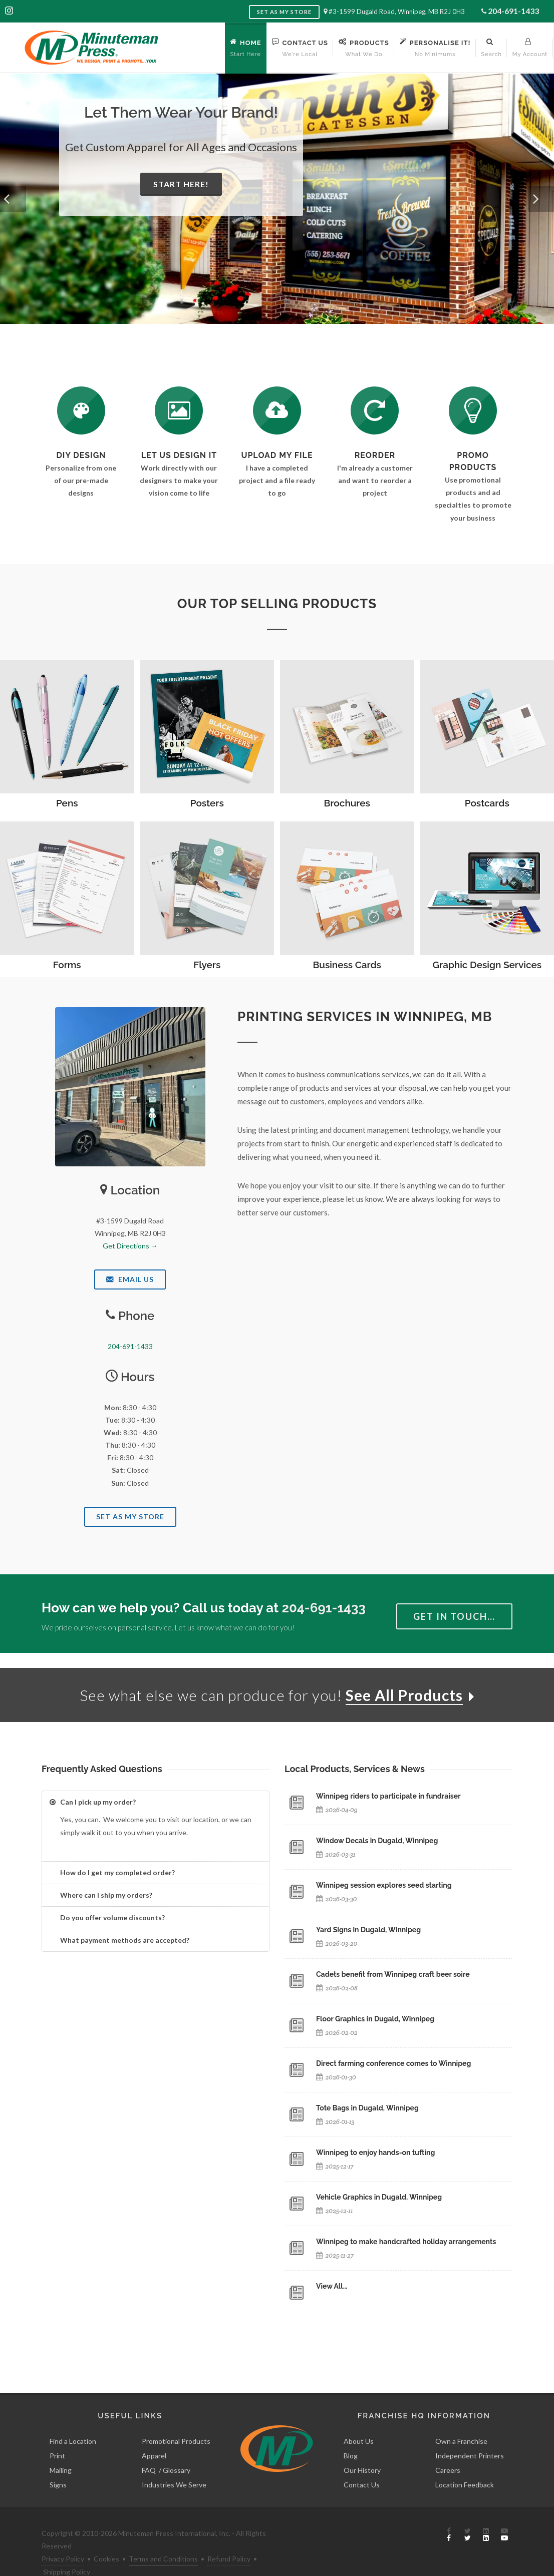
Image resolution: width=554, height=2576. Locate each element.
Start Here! (181, 184)
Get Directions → (130, 1245)
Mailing (61, 2447)
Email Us (130, 1279)
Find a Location (73, 2418)
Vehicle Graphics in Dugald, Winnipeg (379, 2197)
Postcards (487, 802)
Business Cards (347, 964)
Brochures (347, 802)
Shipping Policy (66, 2548)
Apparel (154, 2433)
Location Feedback (464, 2462)
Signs (58, 2462)
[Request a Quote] (179, 410)
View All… (331, 2286)
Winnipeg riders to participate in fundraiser (388, 1796)
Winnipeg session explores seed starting (384, 1885)
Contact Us (362, 2462)
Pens (67, 802)
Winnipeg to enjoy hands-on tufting (375, 2153)
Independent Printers (469, 2433)
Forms (67, 964)
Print (57, 2433)
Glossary (176, 2447)
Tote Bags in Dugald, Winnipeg (367, 2108)
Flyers (206, 964)
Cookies (106, 2535)
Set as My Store (284, 12)
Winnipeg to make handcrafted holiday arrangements (406, 2242)
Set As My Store (130, 1516)
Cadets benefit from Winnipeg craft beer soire (393, 1974)
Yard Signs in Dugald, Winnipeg (368, 1930)
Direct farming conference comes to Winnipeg (393, 2063)
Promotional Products (176, 2418)
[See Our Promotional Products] (473, 410)
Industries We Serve (174, 2462)
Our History (362, 2447)
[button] (13, 199)
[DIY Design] (81, 410)
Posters (207, 802)
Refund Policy (228, 2535)
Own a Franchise (461, 2418)
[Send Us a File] (277, 410)
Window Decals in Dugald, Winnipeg (377, 1841)
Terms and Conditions (163, 2535)
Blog (351, 2433)
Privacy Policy (63, 2535)
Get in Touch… (454, 1616)
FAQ (149, 2447)
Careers (447, 2447)
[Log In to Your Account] (375, 410)
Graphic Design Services (486, 964)
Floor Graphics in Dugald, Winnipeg (375, 2019)
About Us (359, 2418)
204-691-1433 (513, 11)
